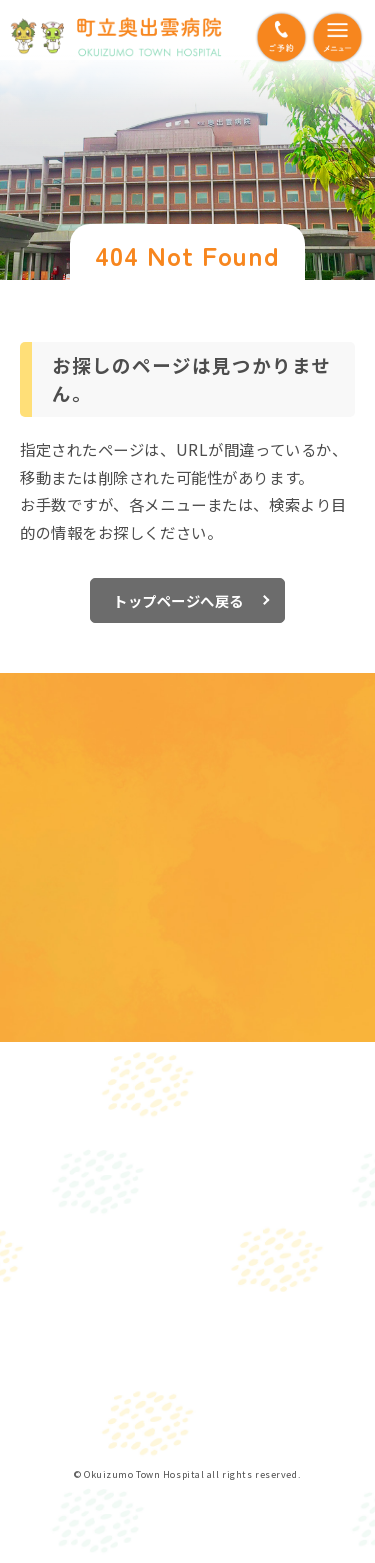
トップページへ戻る (178, 600)
